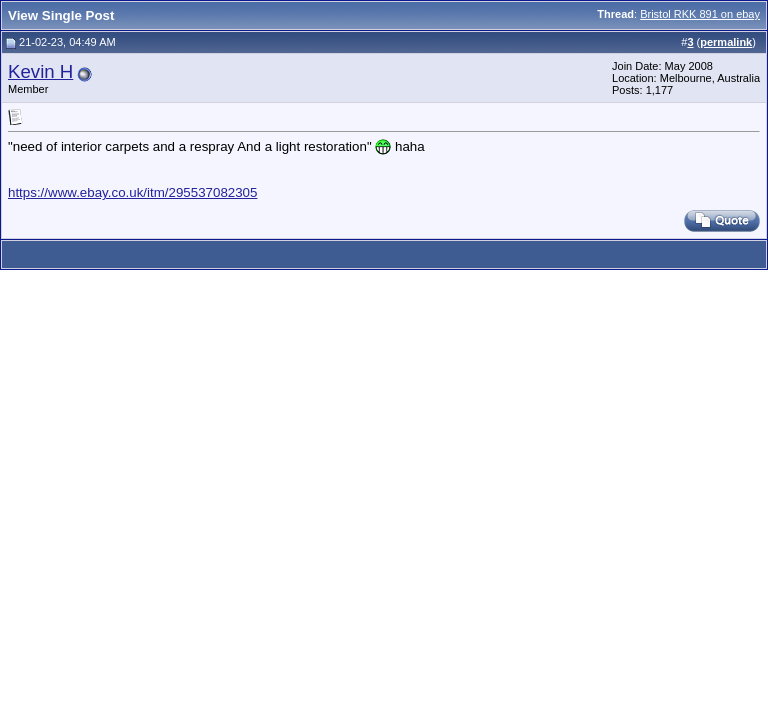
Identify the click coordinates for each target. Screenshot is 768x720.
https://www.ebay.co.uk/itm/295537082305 (132, 192)
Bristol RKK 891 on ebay (700, 14)
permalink (726, 42)
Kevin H (40, 71)
